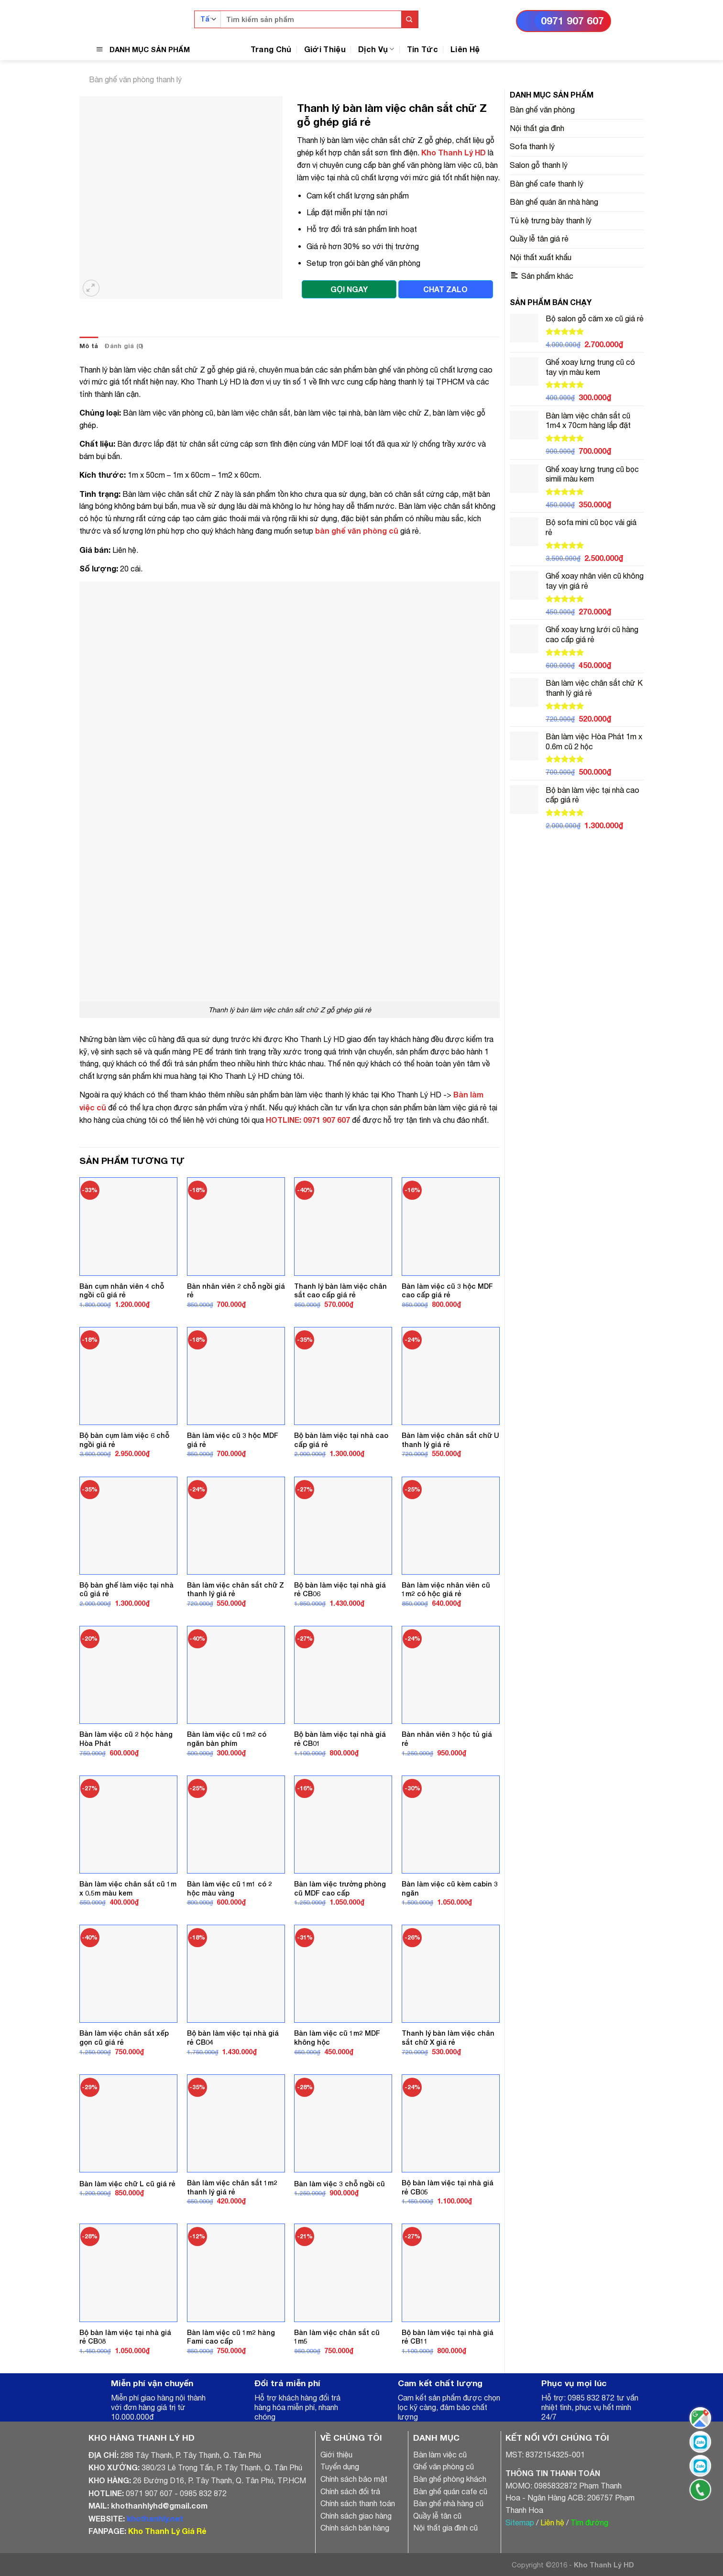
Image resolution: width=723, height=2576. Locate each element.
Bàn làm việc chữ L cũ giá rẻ (127, 2184)
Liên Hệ (465, 49)
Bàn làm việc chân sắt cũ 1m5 (337, 2337)
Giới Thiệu (325, 49)
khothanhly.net (155, 2518)
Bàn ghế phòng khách (449, 2479)
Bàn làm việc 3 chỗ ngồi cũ (339, 2184)
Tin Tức (422, 49)
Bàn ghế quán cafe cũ (450, 2491)
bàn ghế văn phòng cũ (356, 530)
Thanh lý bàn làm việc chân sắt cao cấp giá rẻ (340, 1290)
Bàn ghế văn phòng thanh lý (135, 79)
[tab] (88, 346)
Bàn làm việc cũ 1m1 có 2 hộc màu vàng (229, 1888)
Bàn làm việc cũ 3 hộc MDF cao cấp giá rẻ (447, 1290)
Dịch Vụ (376, 49)
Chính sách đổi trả (350, 2491)
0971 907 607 (572, 21)
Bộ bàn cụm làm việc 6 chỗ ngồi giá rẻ (124, 1439)
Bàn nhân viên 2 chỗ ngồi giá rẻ (236, 1290)
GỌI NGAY (349, 289)
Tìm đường (589, 2522)
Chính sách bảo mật (353, 2479)
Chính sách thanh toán (357, 2503)
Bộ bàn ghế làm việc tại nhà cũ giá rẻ (126, 1589)
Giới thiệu (336, 2454)
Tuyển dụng (339, 2466)
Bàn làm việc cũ (440, 2454)
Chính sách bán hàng (354, 2527)
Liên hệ (552, 2522)
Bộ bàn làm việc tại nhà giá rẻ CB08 (125, 2337)
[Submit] (409, 19)
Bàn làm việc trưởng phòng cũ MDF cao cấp (340, 1888)
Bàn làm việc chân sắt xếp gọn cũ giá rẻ (124, 2037)
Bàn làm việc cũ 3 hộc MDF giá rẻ (232, 1439)
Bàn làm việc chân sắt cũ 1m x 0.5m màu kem (127, 1888)
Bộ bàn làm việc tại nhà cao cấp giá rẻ (341, 1439)
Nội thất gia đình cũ (445, 2527)
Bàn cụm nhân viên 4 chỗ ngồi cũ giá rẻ (121, 1290)
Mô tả (88, 346)
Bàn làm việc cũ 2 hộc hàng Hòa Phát (126, 1738)
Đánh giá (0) (124, 346)
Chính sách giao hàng (356, 2515)
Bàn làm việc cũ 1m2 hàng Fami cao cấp (231, 2337)
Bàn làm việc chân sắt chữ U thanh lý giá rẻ (450, 1439)
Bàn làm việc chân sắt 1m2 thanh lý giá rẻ (232, 2187)
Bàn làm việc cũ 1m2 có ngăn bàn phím (226, 1738)
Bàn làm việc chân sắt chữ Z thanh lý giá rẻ (235, 1589)
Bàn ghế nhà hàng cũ (448, 2503)
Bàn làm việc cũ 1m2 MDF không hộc (337, 2037)
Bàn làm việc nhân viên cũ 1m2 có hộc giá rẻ (446, 1589)
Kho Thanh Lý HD (453, 152)
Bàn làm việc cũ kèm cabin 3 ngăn (450, 1888)
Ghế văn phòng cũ (443, 2466)
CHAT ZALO (445, 289)
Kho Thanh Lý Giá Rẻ (167, 2530)
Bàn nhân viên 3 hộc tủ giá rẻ (447, 1738)
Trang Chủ (271, 49)
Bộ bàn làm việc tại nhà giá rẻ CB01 (340, 1738)
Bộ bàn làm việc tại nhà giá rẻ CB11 (447, 2337)
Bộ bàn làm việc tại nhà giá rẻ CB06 (340, 1589)
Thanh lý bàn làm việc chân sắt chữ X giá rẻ (448, 2037)
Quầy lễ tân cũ (437, 2515)
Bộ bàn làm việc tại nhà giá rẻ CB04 (233, 2037)
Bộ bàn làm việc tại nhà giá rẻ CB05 (447, 2187)
